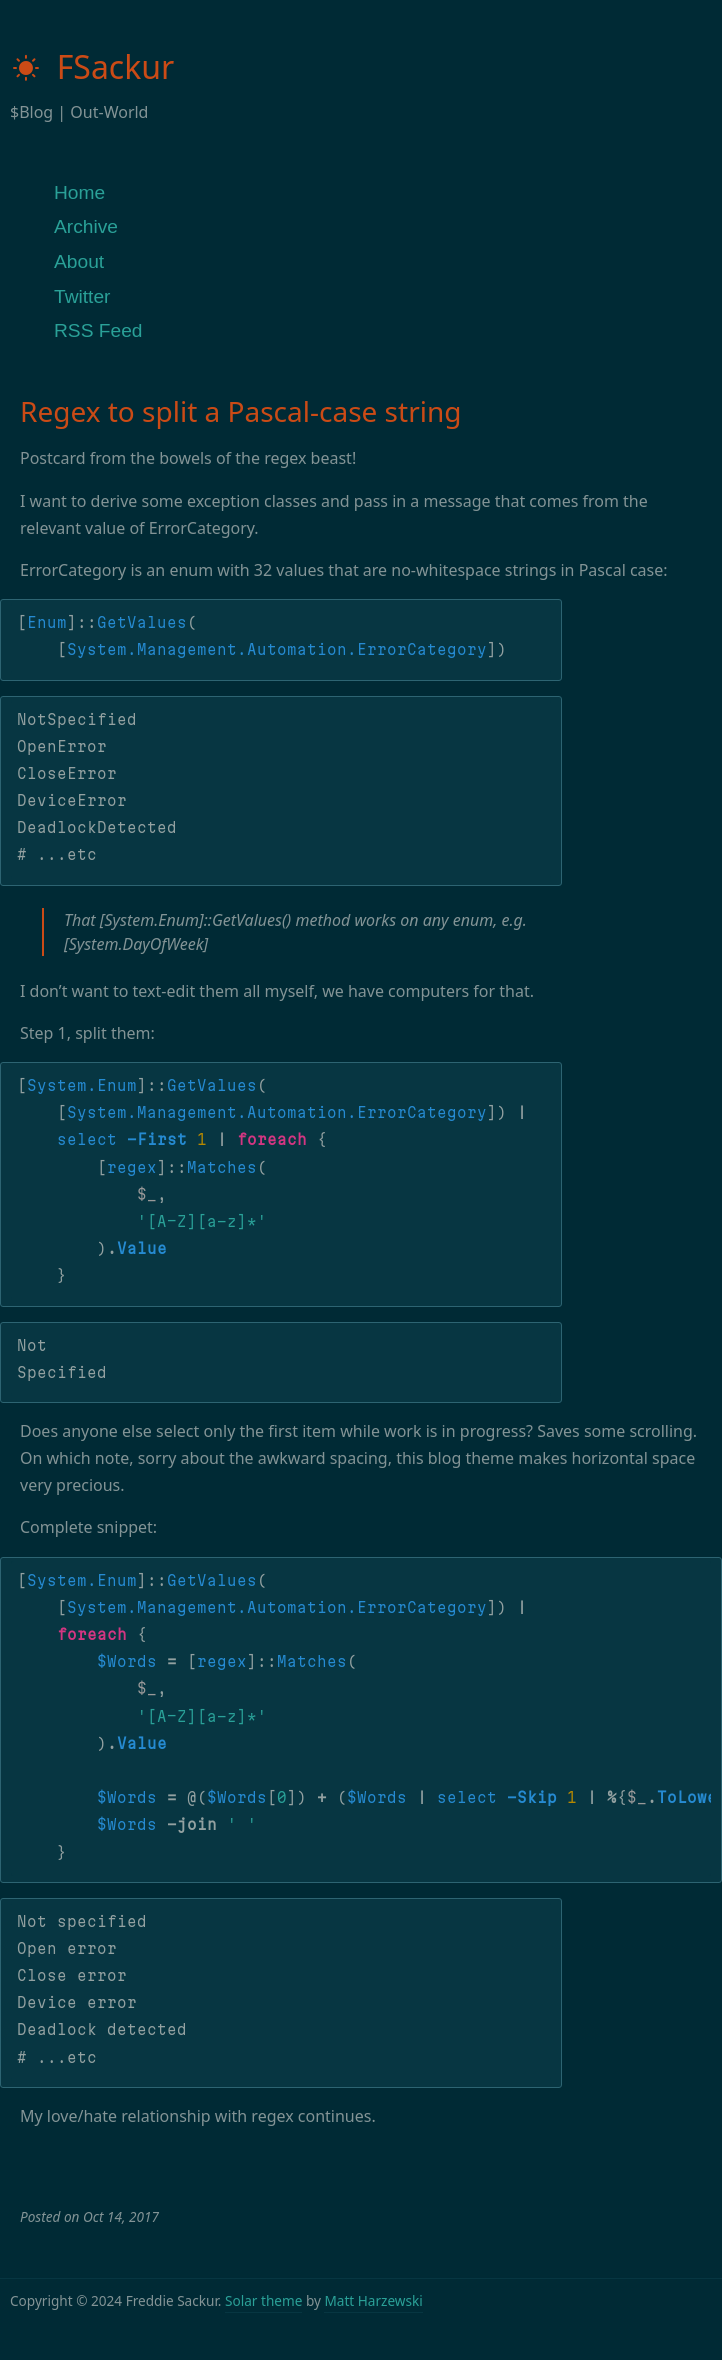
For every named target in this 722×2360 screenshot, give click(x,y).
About (79, 261)
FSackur (92, 66)
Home (79, 192)
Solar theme (263, 2300)
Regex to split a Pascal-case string (240, 411)
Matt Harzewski (373, 2300)
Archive (86, 226)
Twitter (82, 296)
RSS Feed (98, 330)
